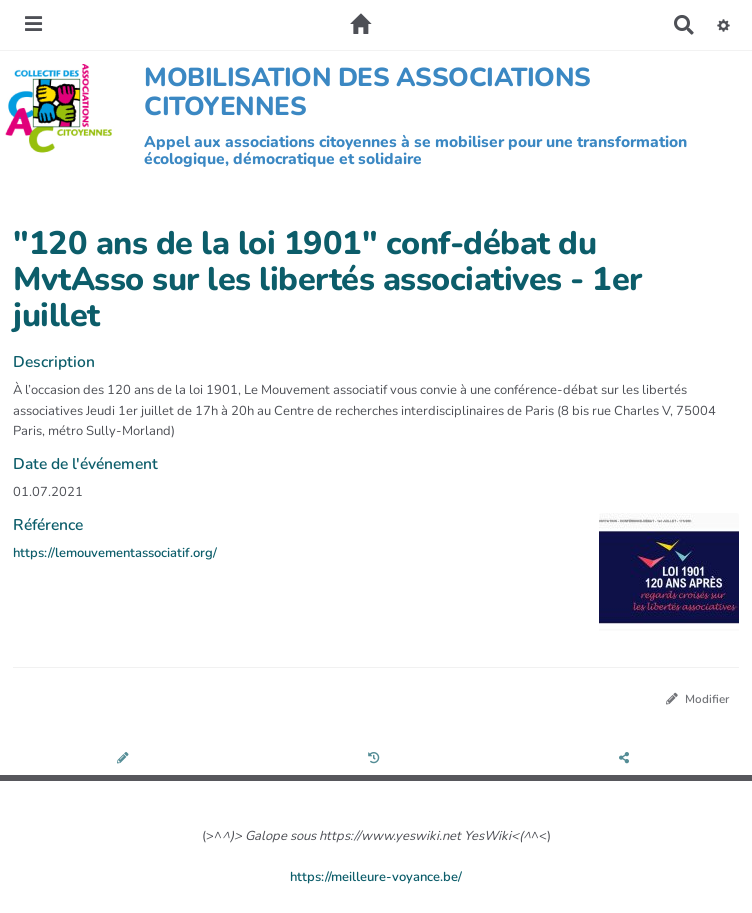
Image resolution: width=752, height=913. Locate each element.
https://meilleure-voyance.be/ (376, 877)
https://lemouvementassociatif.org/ (115, 553)
